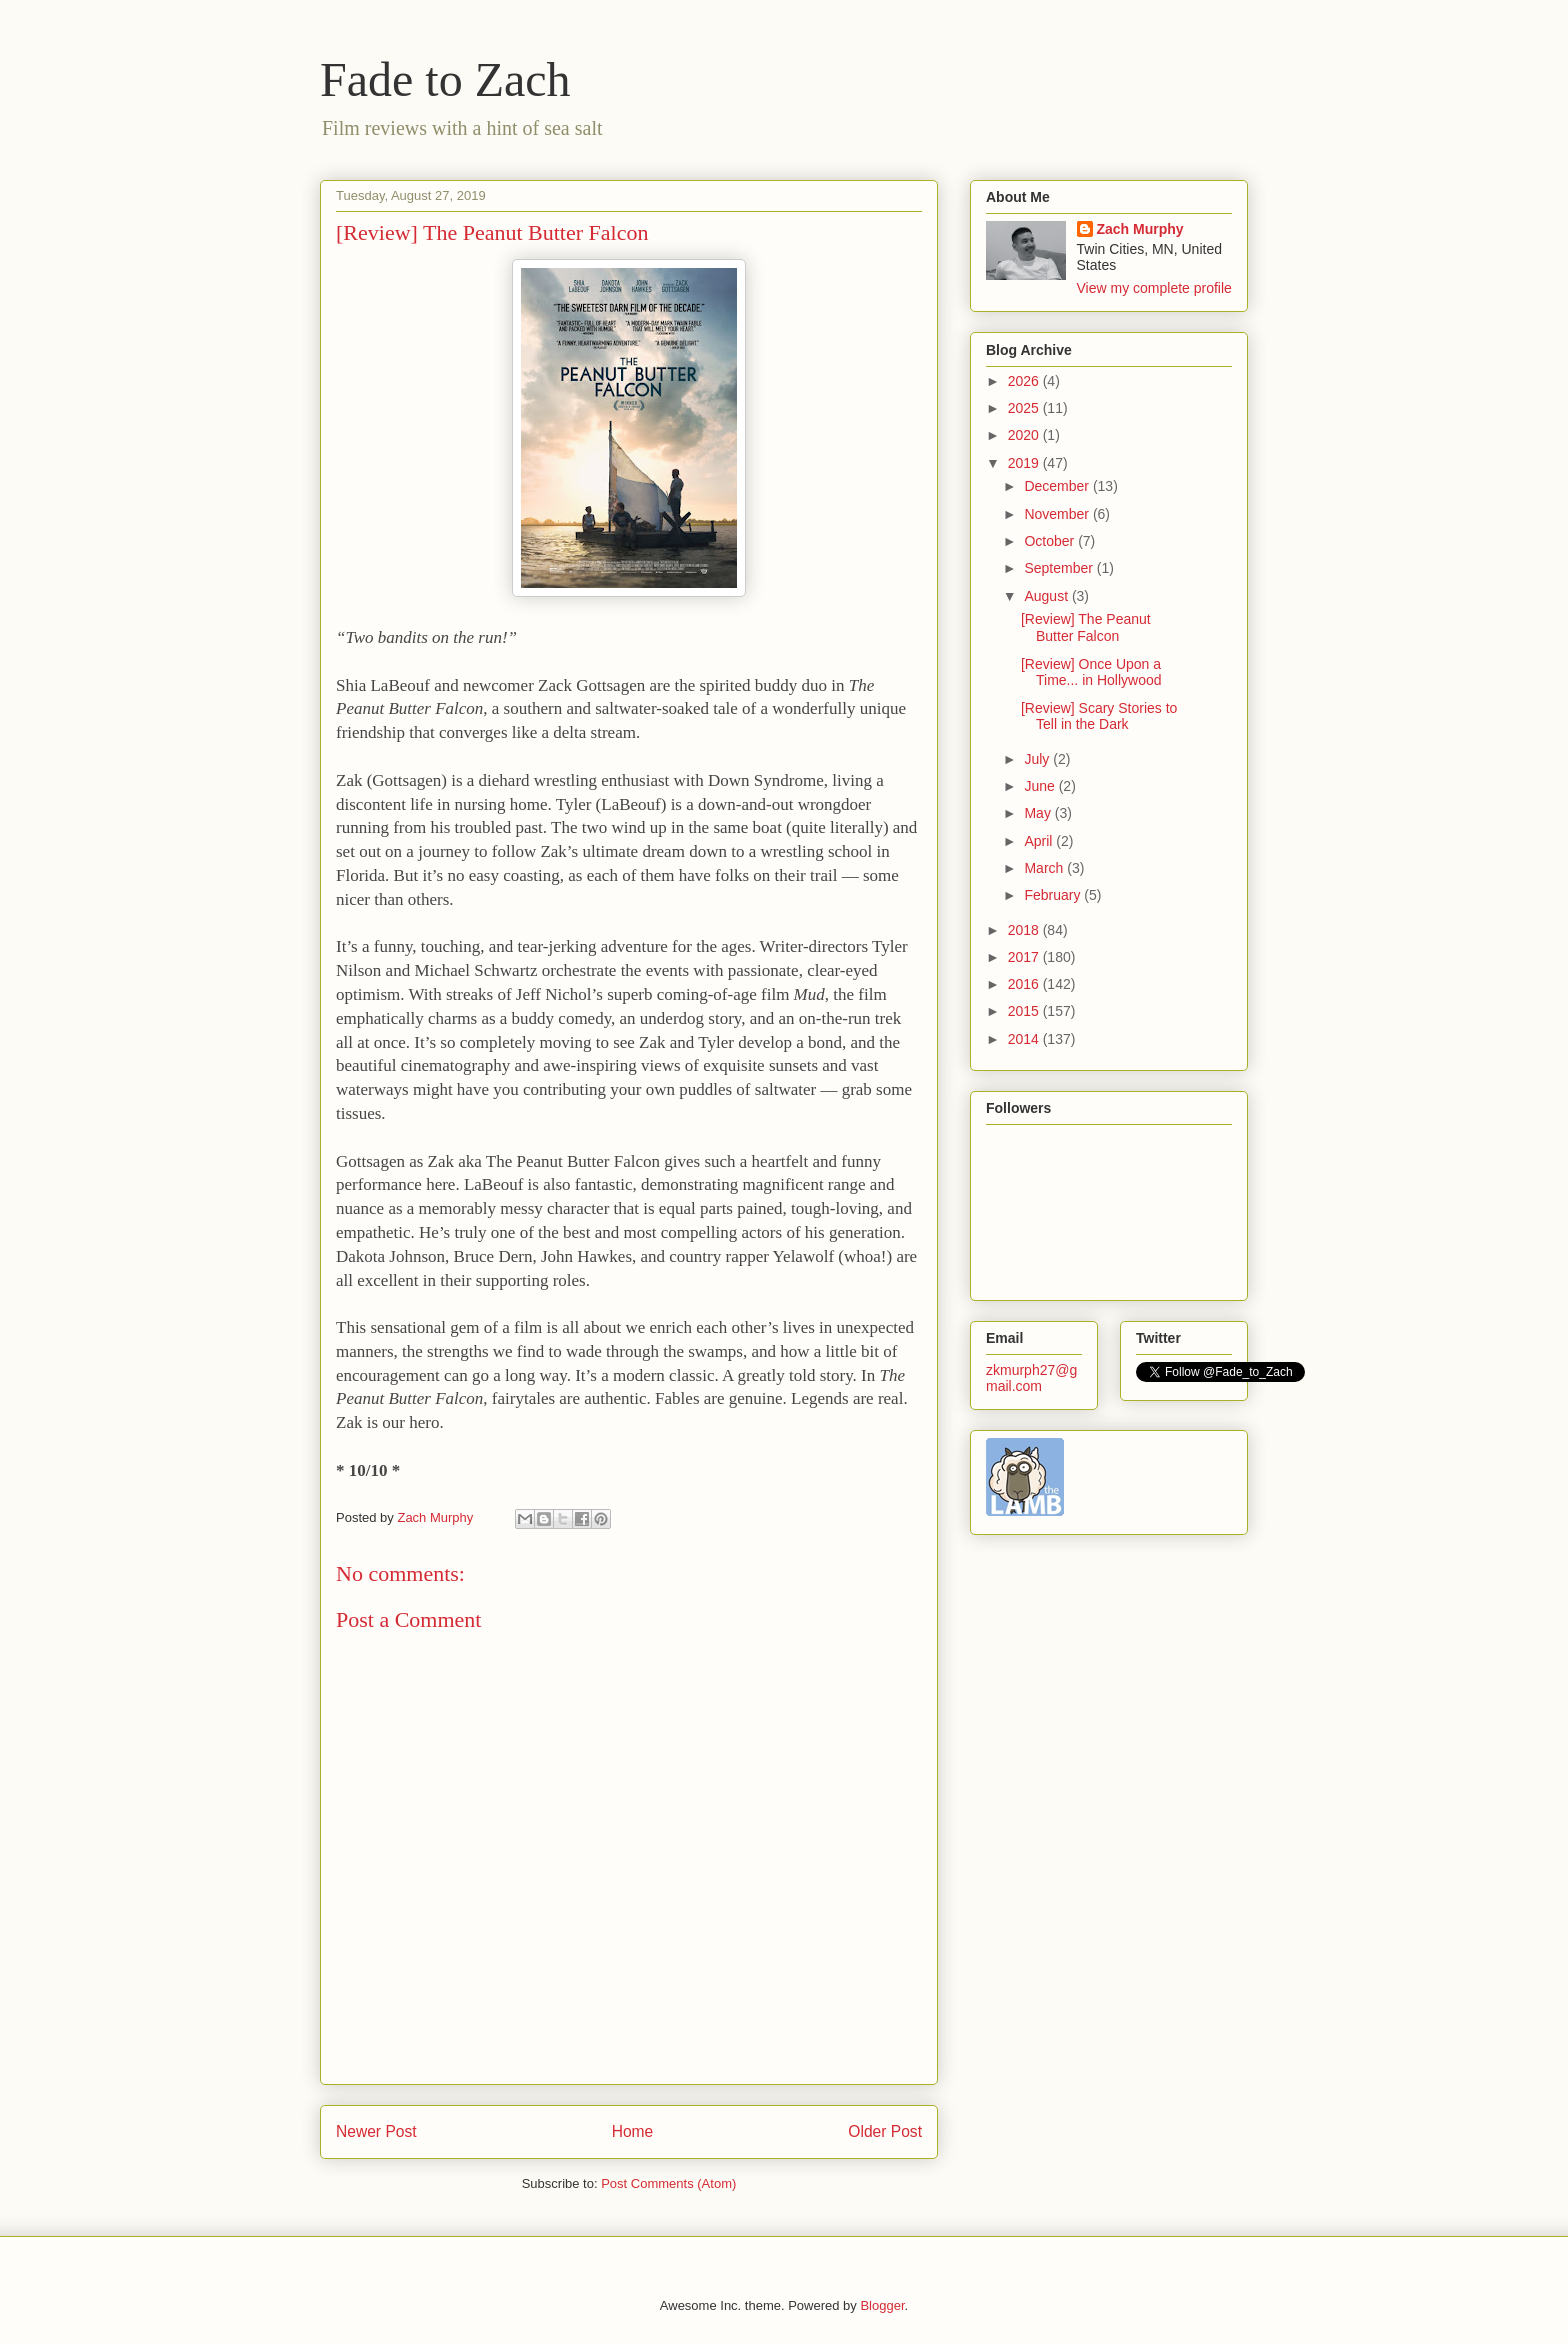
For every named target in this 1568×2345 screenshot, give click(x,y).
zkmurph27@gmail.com (1031, 1378)
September (1060, 568)
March (1045, 868)
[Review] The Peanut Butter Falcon (1086, 627)
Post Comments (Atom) (668, 2183)
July (1038, 759)
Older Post (885, 2131)
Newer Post (376, 2131)
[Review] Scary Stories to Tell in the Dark (1099, 716)
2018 (1025, 930)
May (1039, 813)
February (1054, 895)
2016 (1025, 984)
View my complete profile (1154, 288)
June (1041, 786)
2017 (1025, 957)
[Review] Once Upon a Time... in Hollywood (1091, 672)
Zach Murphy (1140, 229)
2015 (1025, 1011)
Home (633, 2131)
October (1051, 541)
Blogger (882, 2305)
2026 (1025, 381)
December (1058, 486)
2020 (1025, 435)
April (1040, 841)
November (1058, 514)
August (1047, 596)
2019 (1025, 463)
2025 (1025, 408)
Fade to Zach (445, 79)
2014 (1025, 1039)
